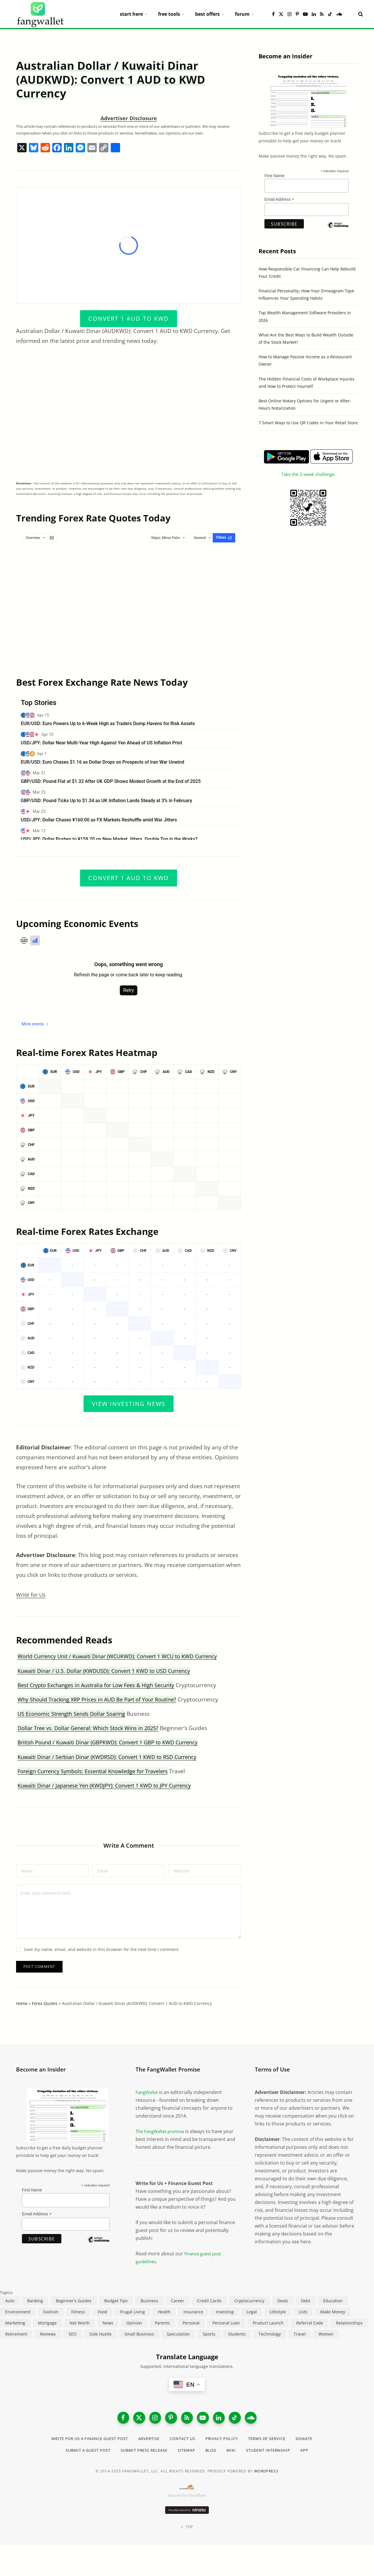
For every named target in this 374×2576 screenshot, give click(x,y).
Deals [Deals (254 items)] (282, 2300)
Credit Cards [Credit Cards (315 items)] (209, 2300)
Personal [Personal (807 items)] (191, 2323)
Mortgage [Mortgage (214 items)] (47, 2323)
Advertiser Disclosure (128, 118)
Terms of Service (274, 2441)
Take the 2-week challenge (307, 474)
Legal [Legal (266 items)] (252, 2312)
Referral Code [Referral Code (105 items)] (309, 2323)
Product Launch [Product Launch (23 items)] (268, 2323)
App (314, 2452)
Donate (315, 2441)
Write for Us (31, 1594)
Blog (214, 2452)
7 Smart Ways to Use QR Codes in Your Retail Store (308, 422)
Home (21, 2003)
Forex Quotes (45, 2003)
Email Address (279, 199)
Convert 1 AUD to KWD (128, 318)
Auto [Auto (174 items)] (9, 2300)
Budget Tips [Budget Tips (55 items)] (116, 2300)
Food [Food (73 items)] (102, 2312)
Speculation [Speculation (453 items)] (178, 2334)
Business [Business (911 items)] (149, 2300)
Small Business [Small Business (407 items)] (139, 2334)
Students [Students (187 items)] (237, 2334)
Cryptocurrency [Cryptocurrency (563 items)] (249, 2300)
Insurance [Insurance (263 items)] (193, 2312)
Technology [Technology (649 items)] (270, 2334)
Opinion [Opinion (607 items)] (134, 2323)
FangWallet (148, 2092)
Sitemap (188, 2452)
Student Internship (275, 2452)
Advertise (147, 2441)
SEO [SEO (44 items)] (73, 2334)
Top (187, 2529)
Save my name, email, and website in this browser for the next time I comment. (101, 1949)
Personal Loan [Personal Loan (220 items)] (226, 2323)
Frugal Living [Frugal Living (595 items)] (132, 2312)
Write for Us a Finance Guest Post (82, 2441)
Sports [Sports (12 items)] (209, 2334)
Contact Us (183, 2441)
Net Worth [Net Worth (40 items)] (80, 2323)
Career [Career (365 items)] (177, 2300)
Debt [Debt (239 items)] (305, 2300)
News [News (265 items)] (108, 2323)
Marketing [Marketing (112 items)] (15, 2323)
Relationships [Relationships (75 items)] (349, 2323)
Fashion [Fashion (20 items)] (50, 2312)
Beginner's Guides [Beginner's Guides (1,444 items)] (73, 2300)
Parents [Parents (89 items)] (162, 2323)
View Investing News (128, 1403)
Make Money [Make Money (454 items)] (332, 2312)
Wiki (235, 2452)
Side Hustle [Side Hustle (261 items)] (100, 2334)
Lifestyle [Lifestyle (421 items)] (278, 2312)
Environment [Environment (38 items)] (17, 2312)
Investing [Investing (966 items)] (225, 2312)
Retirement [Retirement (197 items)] (16, 2334)
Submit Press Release (143, 2452)
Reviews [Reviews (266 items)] (48, 2334)
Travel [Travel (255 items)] (300, 2334)
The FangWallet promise (162, 2131)
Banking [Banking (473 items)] (35, 2300)
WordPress (266, 2474)
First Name (274, 175)
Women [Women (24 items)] (325, 2334)
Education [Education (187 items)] (333, 2300)
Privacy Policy (225, 2441)
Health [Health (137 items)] (164, 2312)
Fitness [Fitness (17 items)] (78, 2312)
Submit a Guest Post (81, 2452)
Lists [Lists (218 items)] (303, 2312)
